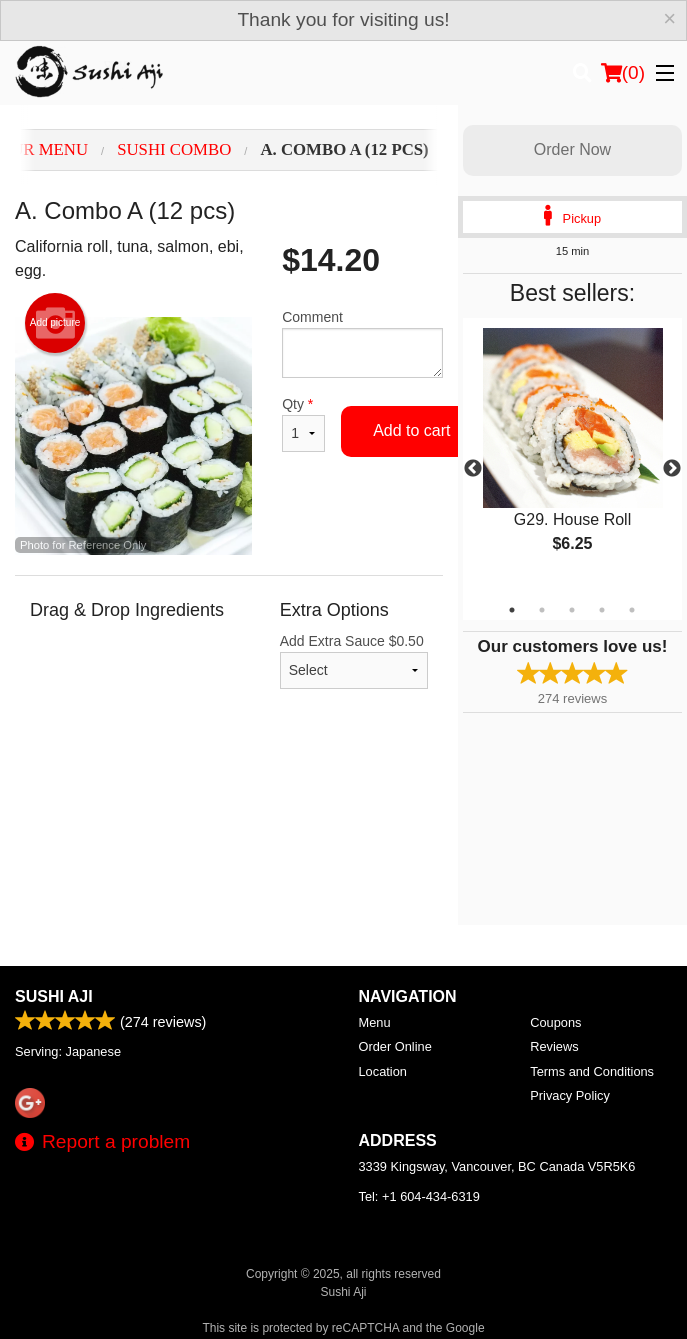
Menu (375, 1022)
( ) (623, 73)
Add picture (55, 323)
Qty (303, 424)
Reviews (554, 1046)
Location (383, 1071)
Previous (473, 469)
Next (672, 469)
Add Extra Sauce (354, 661)
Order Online (395, 1046)
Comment (362, 343)
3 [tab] (572, 610)
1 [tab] (512, 610)
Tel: (419, 1196)
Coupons (555, 1022)
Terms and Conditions (592, 1071)
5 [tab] (632, 610)
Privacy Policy (570, 1095)
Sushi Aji (54, 996)
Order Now (572, 149)
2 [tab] (542, 610)
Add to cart (411, 430)
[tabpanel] (572, 457)
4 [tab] (602, 610)
